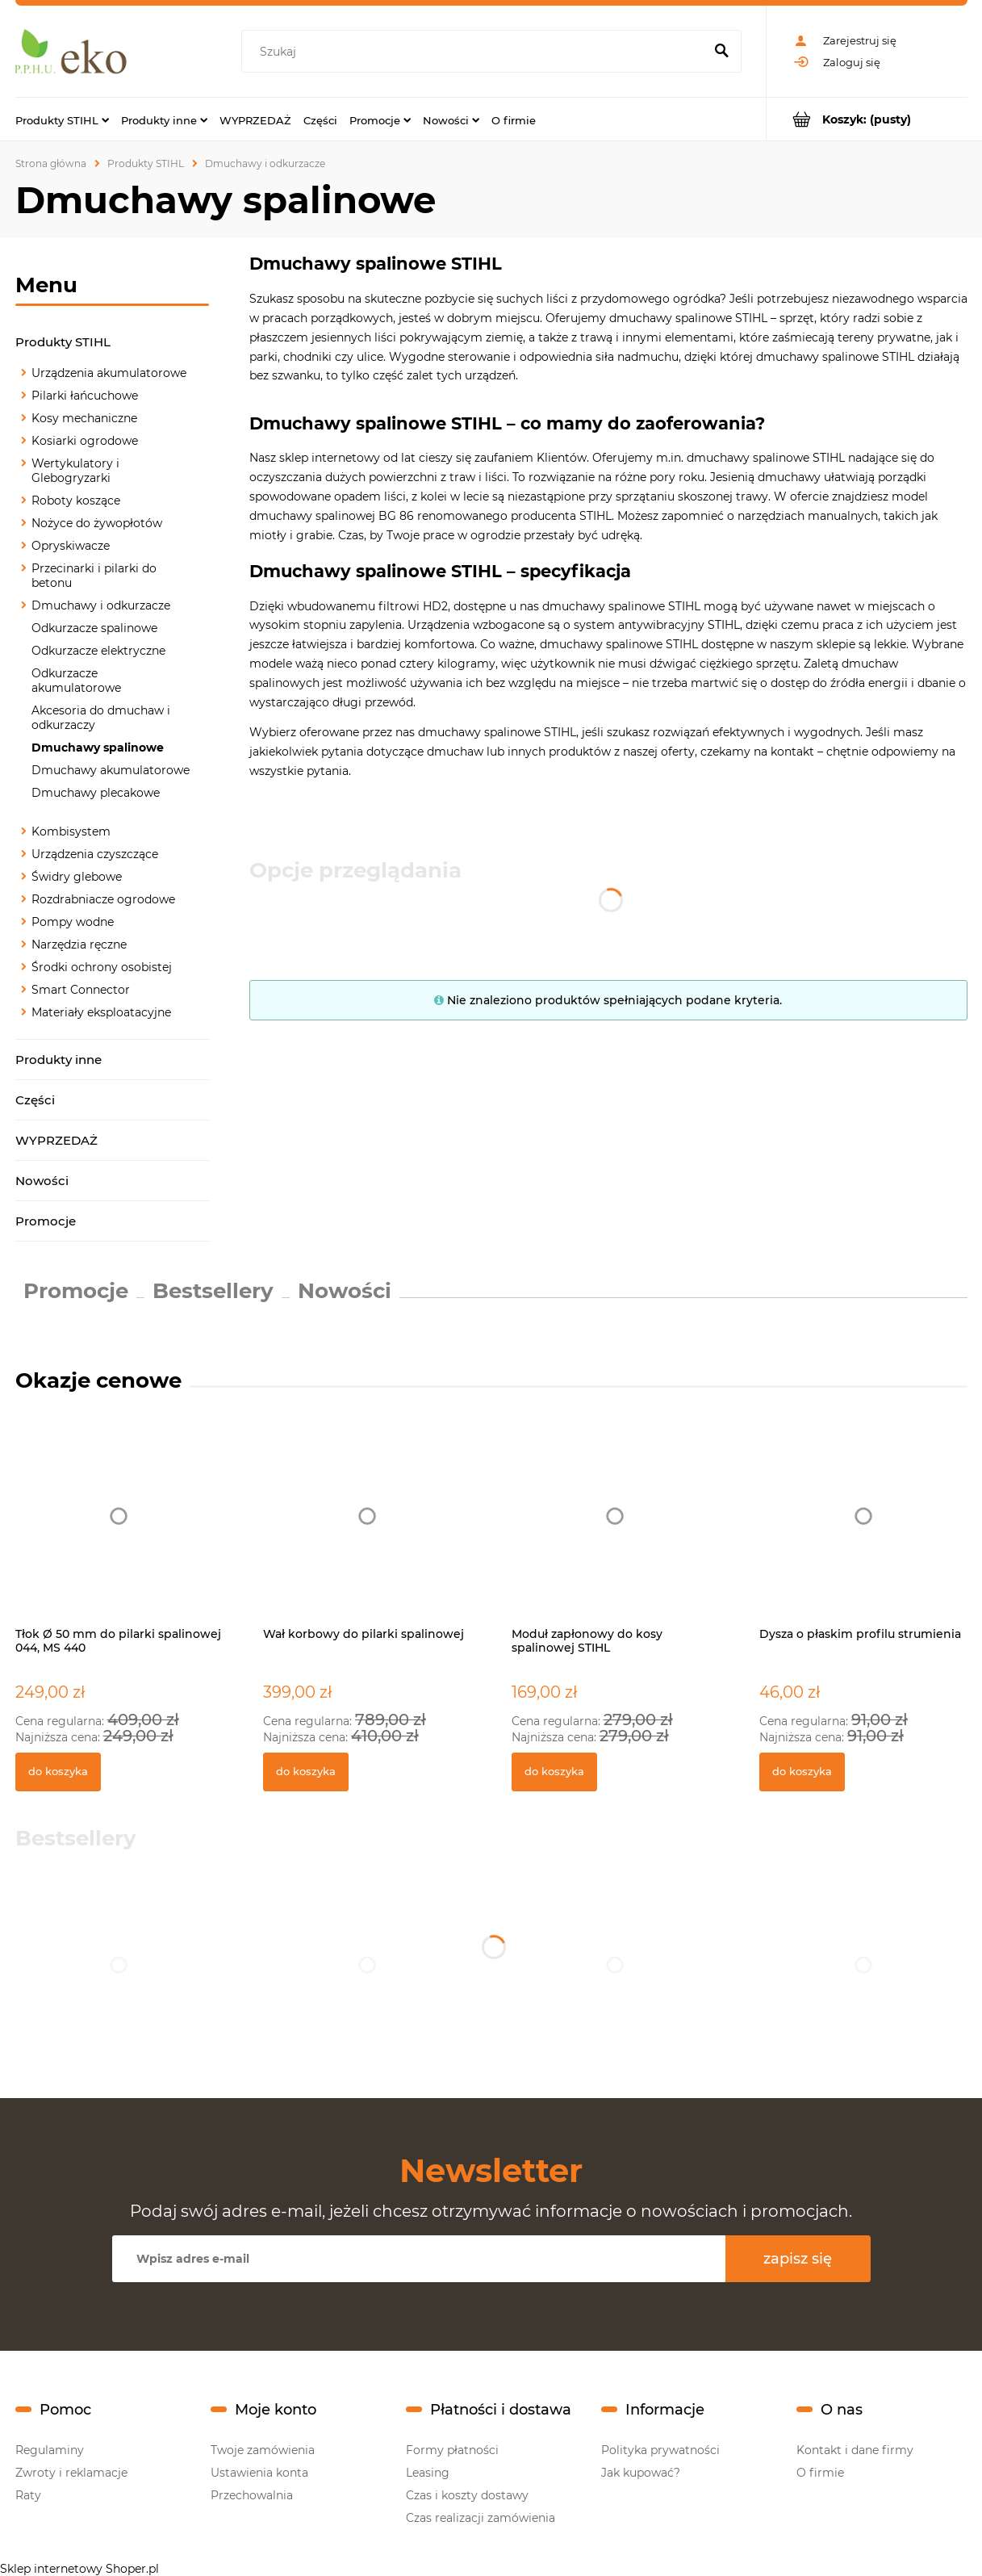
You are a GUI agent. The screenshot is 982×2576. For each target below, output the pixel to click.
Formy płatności (452, 2450)
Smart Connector (80, 989)
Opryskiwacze (70, 545)
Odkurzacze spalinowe (94, 628)
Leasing (427, 2472)
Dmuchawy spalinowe (97, 747)
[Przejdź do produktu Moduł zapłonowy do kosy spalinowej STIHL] (616, 1533)
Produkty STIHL (63, 342)
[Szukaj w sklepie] (476, 51)
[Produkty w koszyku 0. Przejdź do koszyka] (867, 119)
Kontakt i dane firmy (854, 2450)
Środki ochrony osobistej (101, 967)
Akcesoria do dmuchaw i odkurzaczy (100, 717)
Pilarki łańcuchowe (84, 395)
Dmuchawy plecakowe (95, 792)
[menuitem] (62, 119)
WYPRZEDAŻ (56, 1140)
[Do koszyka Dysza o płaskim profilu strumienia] (802, 1772)
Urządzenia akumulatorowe (108, 373)
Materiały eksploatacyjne (101, 1012)
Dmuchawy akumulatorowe (110, 770)
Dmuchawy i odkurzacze (100, 605)
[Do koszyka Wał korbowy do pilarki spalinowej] (306, 1772)
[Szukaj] (722, 51)
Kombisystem (71, 831)
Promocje (45, 1221)
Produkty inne (58, 1059)
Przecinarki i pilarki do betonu (94, 575)
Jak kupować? (640, 2472)
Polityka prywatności (660, 2450)
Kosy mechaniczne (84, 418)
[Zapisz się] (798, 2258)
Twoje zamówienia (263, 2450)
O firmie (820, 2472)
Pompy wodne (72, 922)
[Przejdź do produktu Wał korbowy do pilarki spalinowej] (367, 1533)
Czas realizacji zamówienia (480, 2518)
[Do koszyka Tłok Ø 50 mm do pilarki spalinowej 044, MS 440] (58, 1772)
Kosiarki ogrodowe (84, 441)
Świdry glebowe (76, 876)
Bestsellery (213, 1291)
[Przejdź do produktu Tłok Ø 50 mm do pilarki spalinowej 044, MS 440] (119, 1533)
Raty (28, 2495)
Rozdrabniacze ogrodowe (103, 899)
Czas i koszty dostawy (467, 2495)
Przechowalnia (252, 2495)
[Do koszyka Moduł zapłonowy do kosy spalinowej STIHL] (554, 1772)
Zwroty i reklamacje (71, 2472)
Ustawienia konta (259, 2472)
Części (35, 1100)
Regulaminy (49, 2450)
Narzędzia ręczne (79, 944)
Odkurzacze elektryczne (98, 650)
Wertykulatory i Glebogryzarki (75, 470)
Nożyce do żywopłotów (96, 523)
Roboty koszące (75, 500)
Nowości (42, 1180)
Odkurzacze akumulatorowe (76, 680)
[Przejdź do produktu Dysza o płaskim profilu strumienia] (863, 1533)
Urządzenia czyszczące (94, 854)
